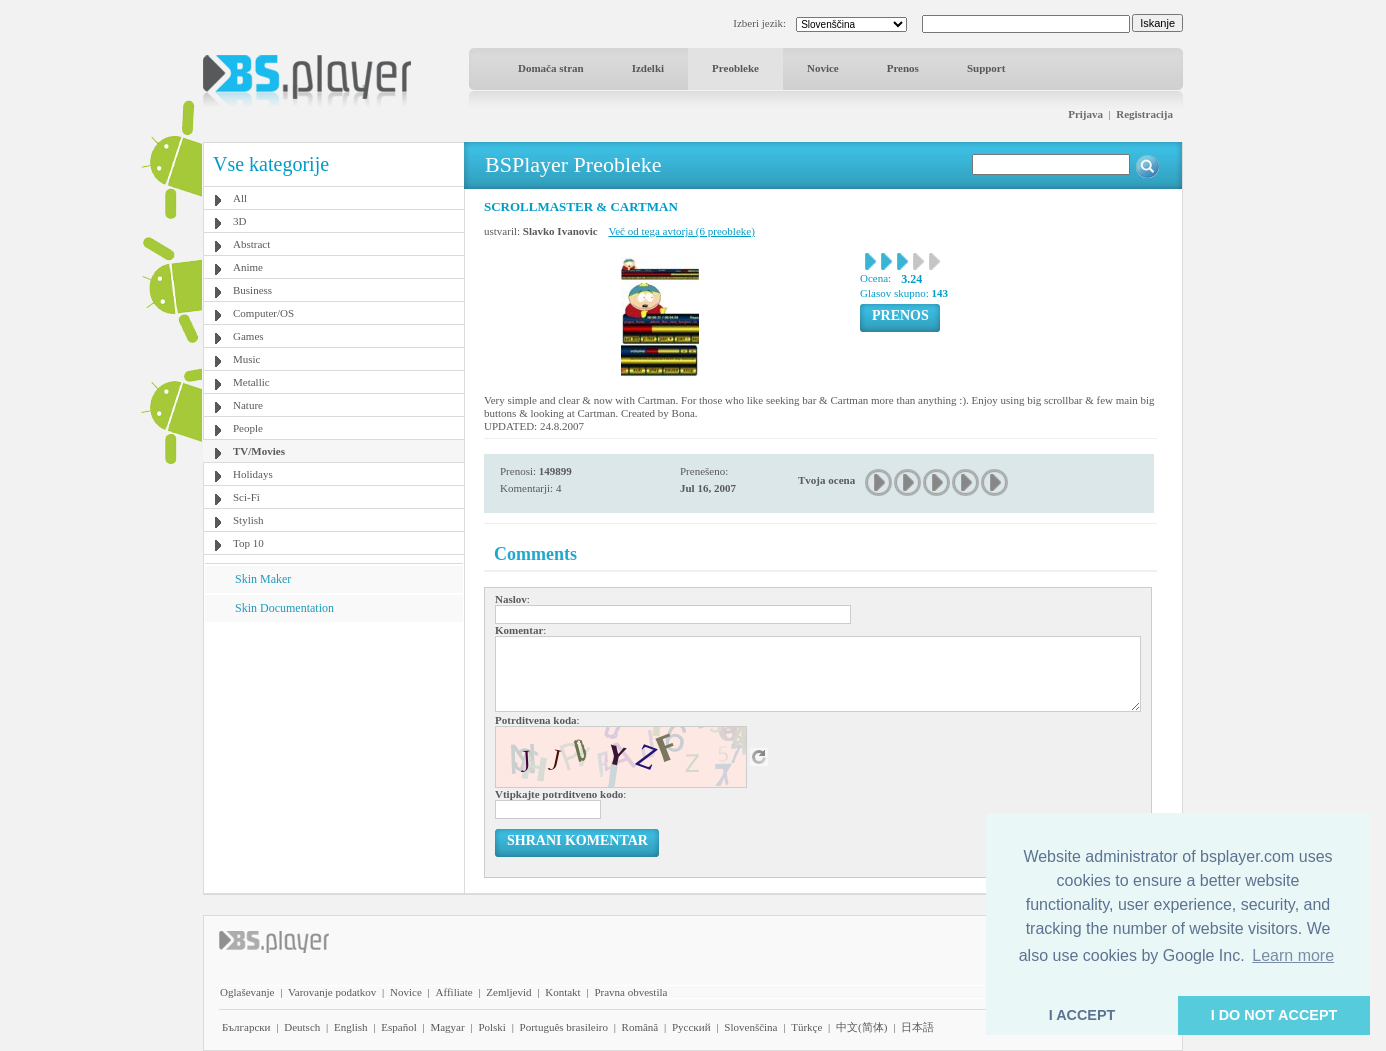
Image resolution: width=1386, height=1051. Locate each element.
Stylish (248, 520)
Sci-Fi (246, 497)
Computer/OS (263, 313)
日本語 (917, 1027)
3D (239, 221)
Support (986, 68)
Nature (248, 405)
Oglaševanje (247, 992)
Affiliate (454, 992)
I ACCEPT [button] (1082, 1015)
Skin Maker (263, 579)
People (248, 428)
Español (398, 1027)
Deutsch (302, 1027)
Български (246, 1027)
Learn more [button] (1293, 955)
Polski (492, 1027)
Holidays (253, 474)
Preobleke (735, 68)
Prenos (903, 68)
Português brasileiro (564, 1027)
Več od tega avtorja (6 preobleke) (682, 231)
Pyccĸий (691, 1027)
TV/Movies (259, 451)
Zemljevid (508, 992)
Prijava (1085, 114)
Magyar (447, 1027)
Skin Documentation (284, 608)
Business (252, 290)
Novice (823, 68)
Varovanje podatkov (332, 992)
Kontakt (562, 992)
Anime (248, 267)
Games (248, 336)
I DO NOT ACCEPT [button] (1274, 1015)
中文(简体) (861, 1027)
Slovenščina (750, 1027)
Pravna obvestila (630, 992)
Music (247, 359)
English (351, 1027)
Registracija (1144, 114)
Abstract (251, 244)
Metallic (251, 382)
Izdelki (648, 68)
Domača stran (551, 68)
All (240, 198)
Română (640, 1027)
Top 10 (248, 543)
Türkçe (806, 1027)
